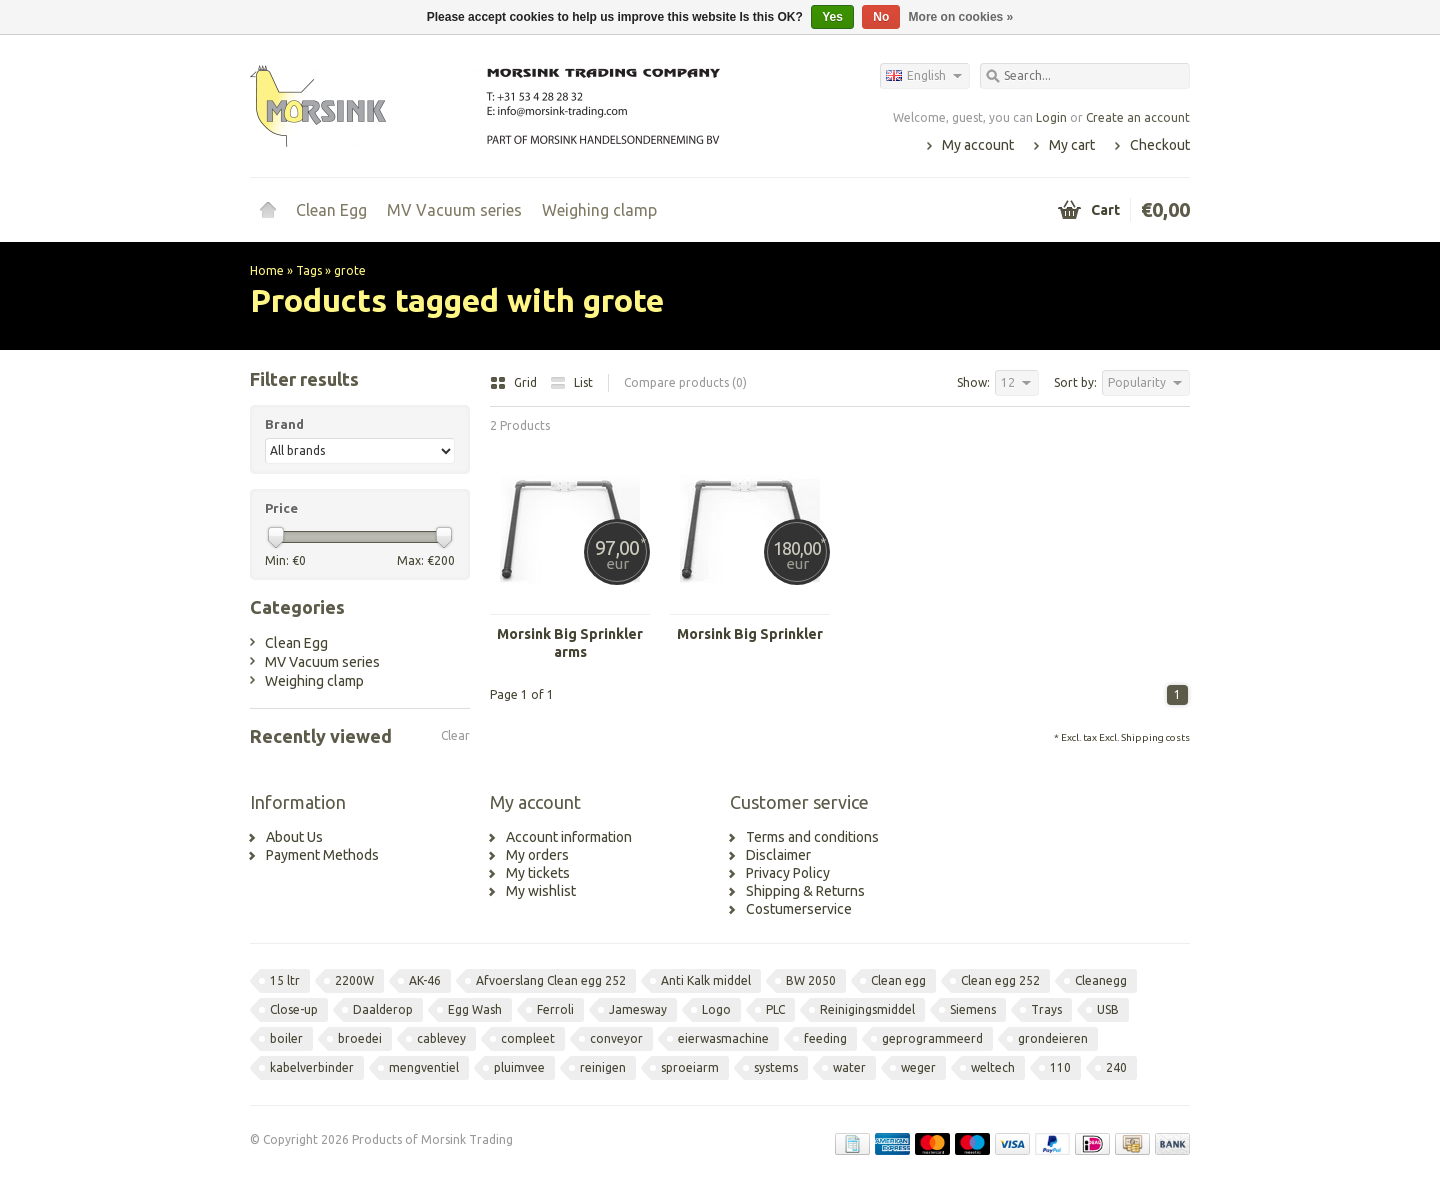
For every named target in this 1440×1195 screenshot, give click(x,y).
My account (978, 145)
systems (776, 1067)
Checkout (1160, 145)
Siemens (973, 1009)
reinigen (603, 1067)
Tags (309, 270)
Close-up (294, 1009)
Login (1051, 117)
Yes (832, 17)
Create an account (1138, 117)
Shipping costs (1155, 737)
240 (1116, 1067)
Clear (455, 735)
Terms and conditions (812, 837)
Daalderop (383, 1009)
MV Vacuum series (454, 210)
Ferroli (555, 1009)
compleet (528, 1038)
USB (1108, 1009)
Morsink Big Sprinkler (750, 634)
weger (918, 1067)
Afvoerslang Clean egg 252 (551, 980)
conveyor (616, 1038)
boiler (286, 1038)
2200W (354, 980)
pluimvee (519, 1067)
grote (350, 270)
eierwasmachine (723, 1038)
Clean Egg (331, 210)
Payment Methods (322, 855)
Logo (716, 1009)
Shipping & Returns (805, 891)
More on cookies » (961, 17)
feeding (825, 1038)
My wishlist (541, 891)
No (881, 17)
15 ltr (285, 980)
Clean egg (898, 980)
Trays (1046, 1009)
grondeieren (1053, 1038)
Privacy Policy (788, 873)
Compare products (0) (685, 382)
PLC (775, 1009)
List (571, 382)
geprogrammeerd (932, 1038)
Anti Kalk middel (706, 980)
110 (1060, 1067)
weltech (993, 1067)
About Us (294, 837)
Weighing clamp (599, 210)
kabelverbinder (312, 1067)
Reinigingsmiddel (867, 1009)
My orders (537, 855)
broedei (360, 1038)
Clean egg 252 (1000, 980)
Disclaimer (778, 855)
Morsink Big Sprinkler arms (570, 643)
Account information (569, 837)
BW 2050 (811, 980)
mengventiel (424, 1067)
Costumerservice (799, 909)
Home (268, 210)
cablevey (441, 1038)
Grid (515, 382)
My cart (1072, 145)
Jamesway (638, 1009)
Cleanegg (1101, 980)
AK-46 (425, 980)
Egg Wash (475, 1009)
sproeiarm (690, 1067)
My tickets (538, 873)
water (849, 1067)
